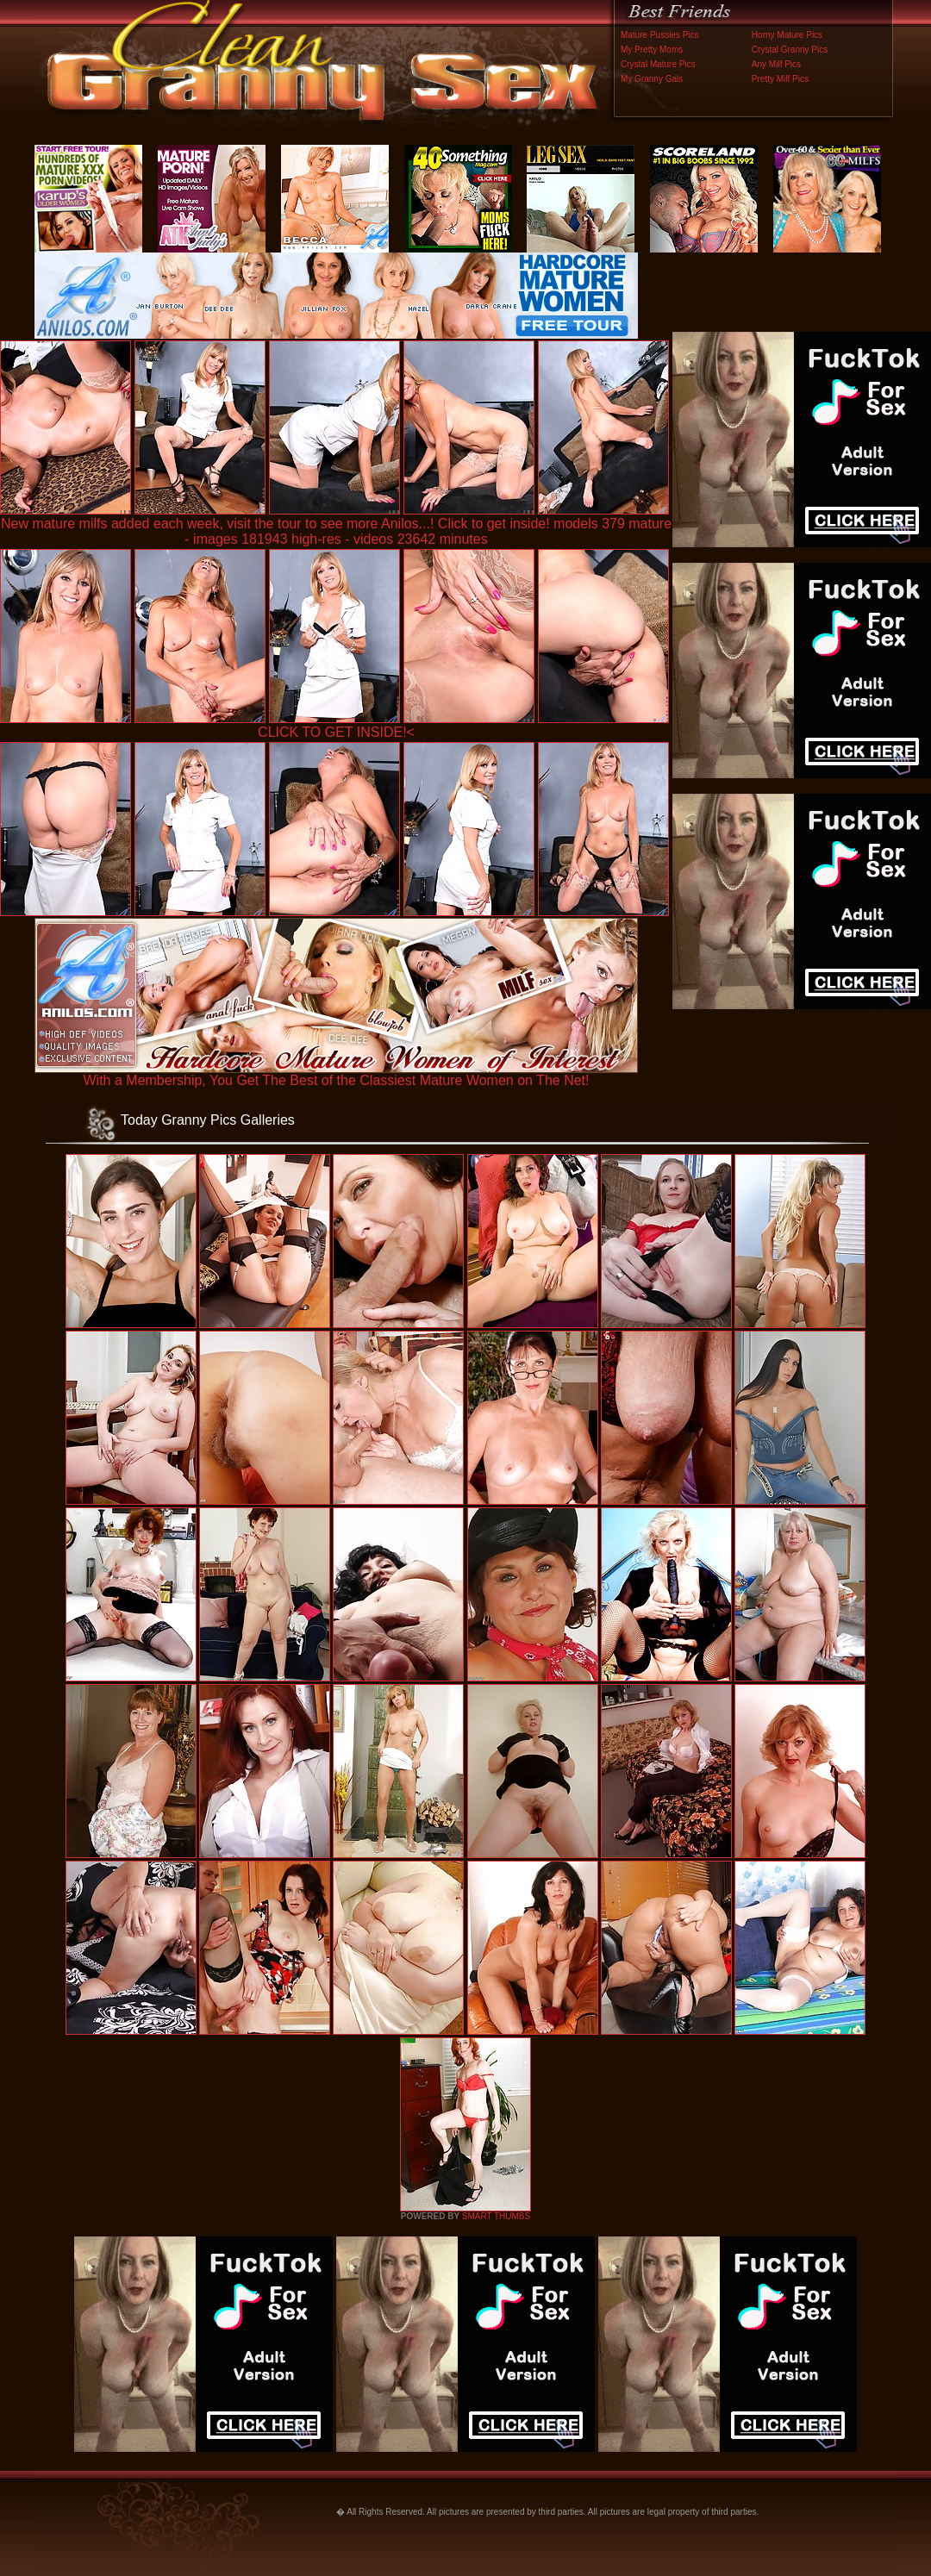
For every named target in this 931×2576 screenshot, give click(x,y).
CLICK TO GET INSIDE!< (336, 732)
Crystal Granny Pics (790, 49)
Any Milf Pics (776, 64)
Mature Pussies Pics (660, 35)
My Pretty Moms (652, 49)
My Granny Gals (652, 79)
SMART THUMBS (496, 2216)
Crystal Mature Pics (658, 64)
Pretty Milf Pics (780, 79)
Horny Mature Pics (787, 35)
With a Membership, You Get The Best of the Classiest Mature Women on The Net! (336, 1074)
